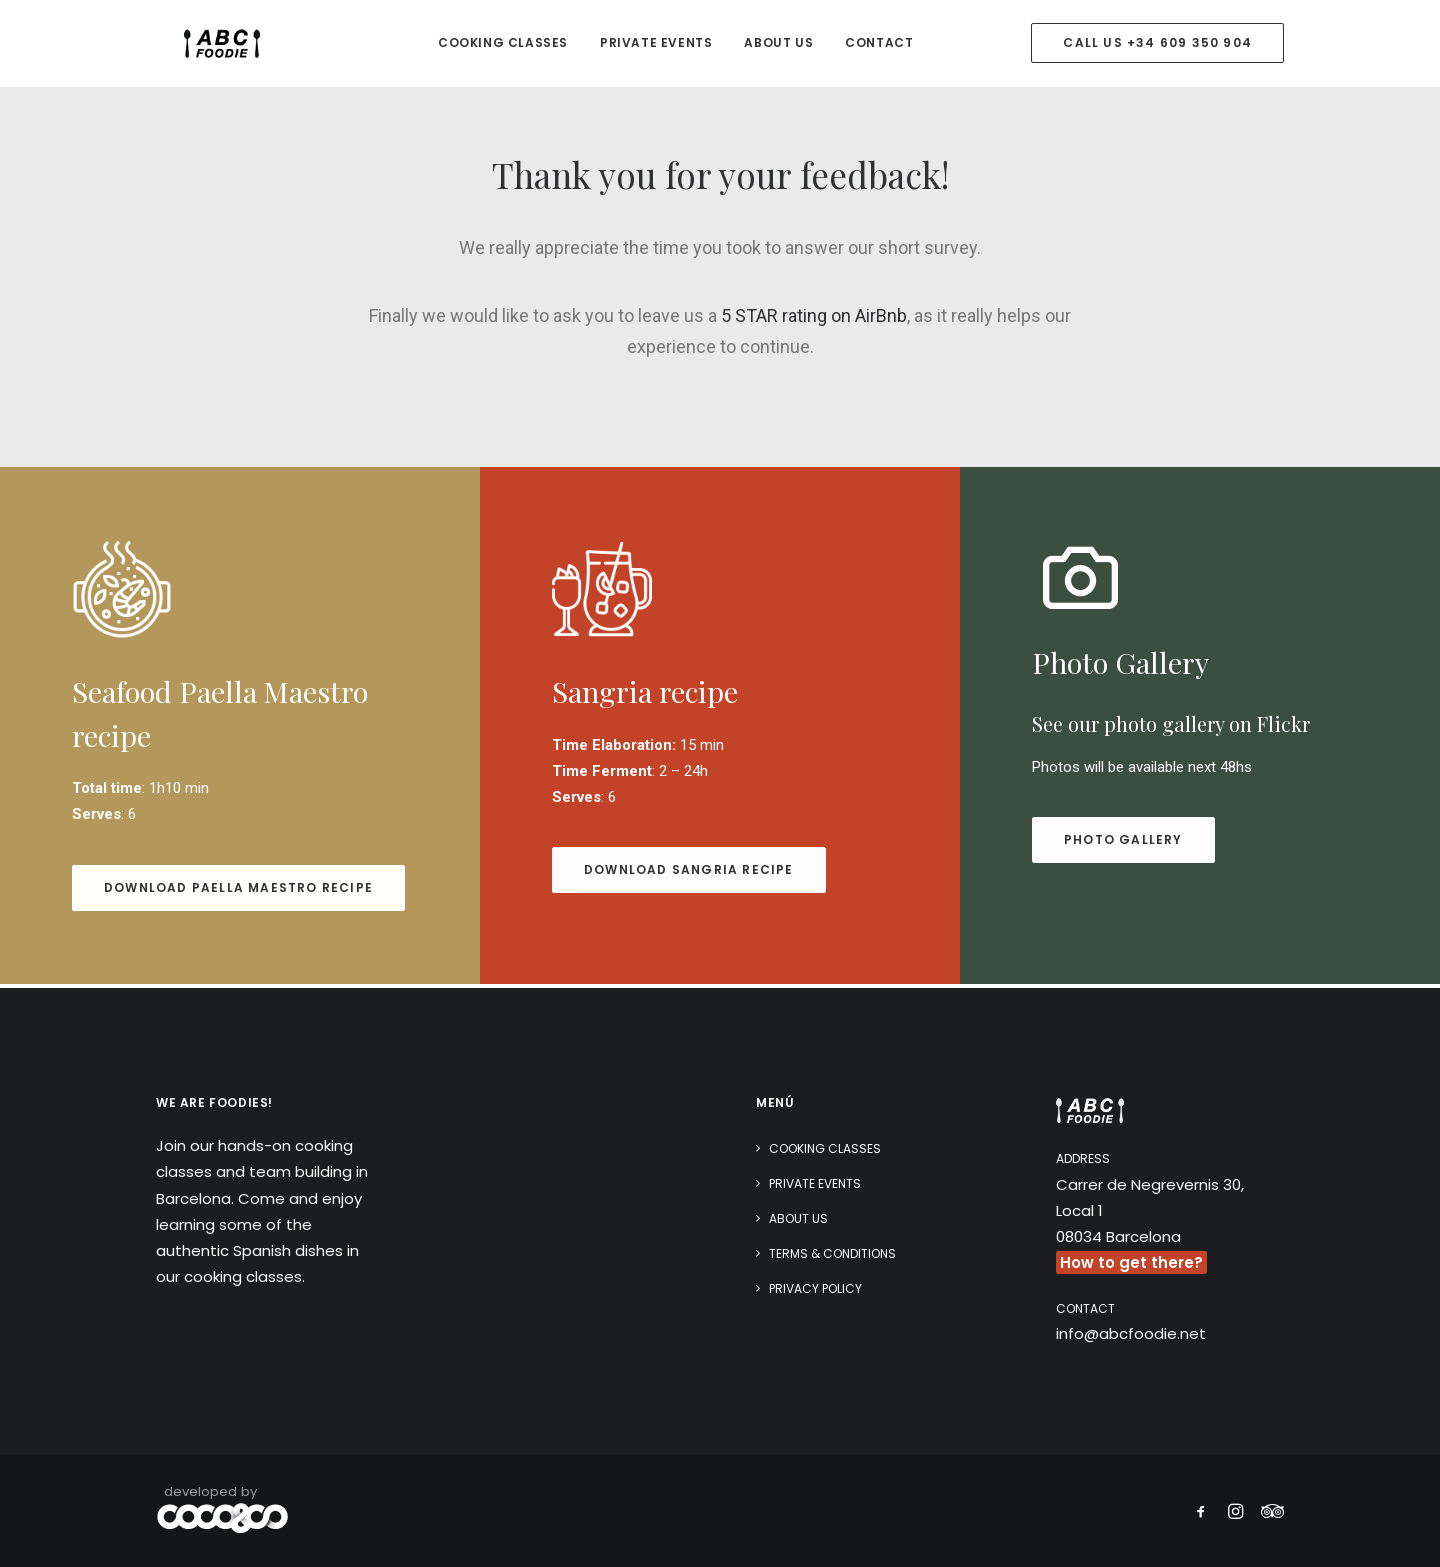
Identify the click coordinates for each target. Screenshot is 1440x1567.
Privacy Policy (815, 1288)
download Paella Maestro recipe (238, 891)
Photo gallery (1123, 843)
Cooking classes (503, 44)
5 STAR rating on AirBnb (814, 319)
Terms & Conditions (832, 1253)
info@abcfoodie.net (1131, 1333)
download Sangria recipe (689, 873)
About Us (778, 44)
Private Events (656, 44)
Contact (879, 44)
